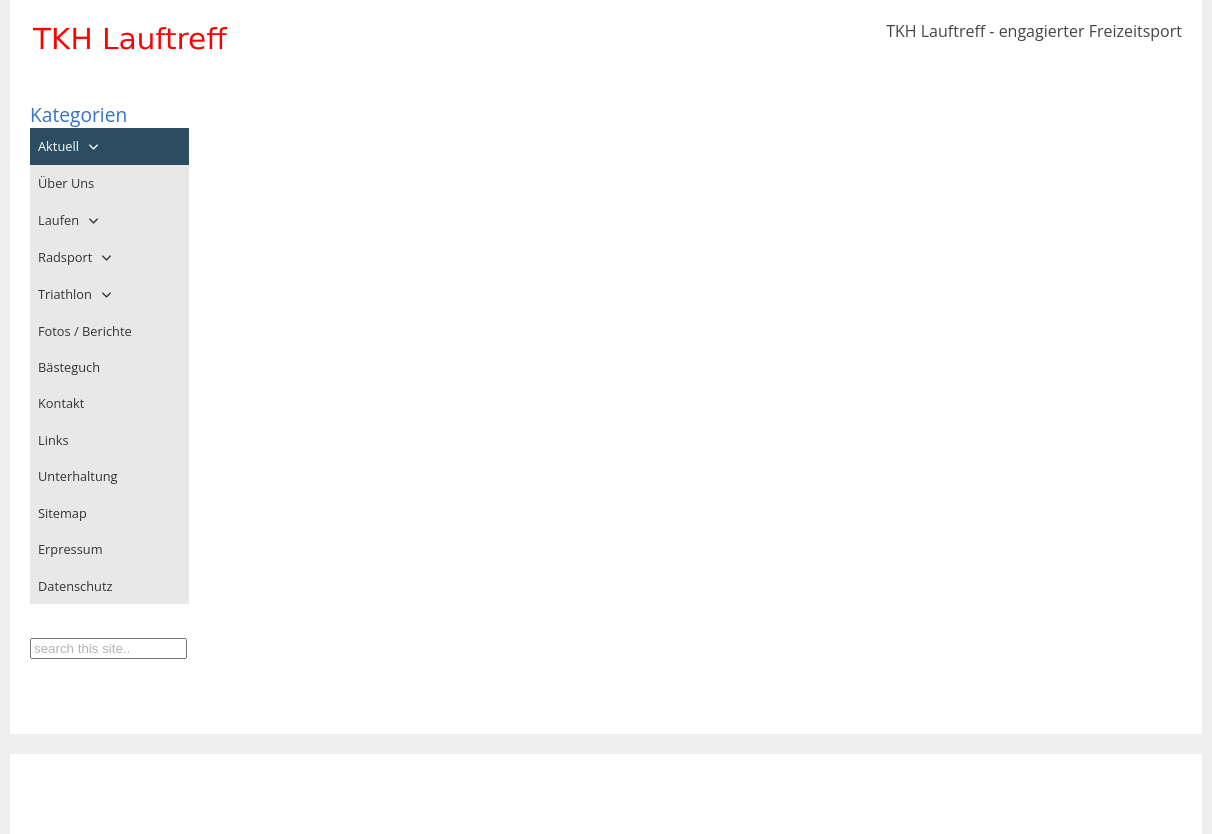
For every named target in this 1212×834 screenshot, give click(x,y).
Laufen (58, 220)
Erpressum (70, 549)
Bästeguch (69, 367)
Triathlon (65, 294)
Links (53, 440)
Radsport (65, 257)
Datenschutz (75, 586)
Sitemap (62, 513)
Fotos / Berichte (85, 331)
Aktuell (58, 146)
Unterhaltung (78, 476)
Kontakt (61, 403)
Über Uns (66, 183)
